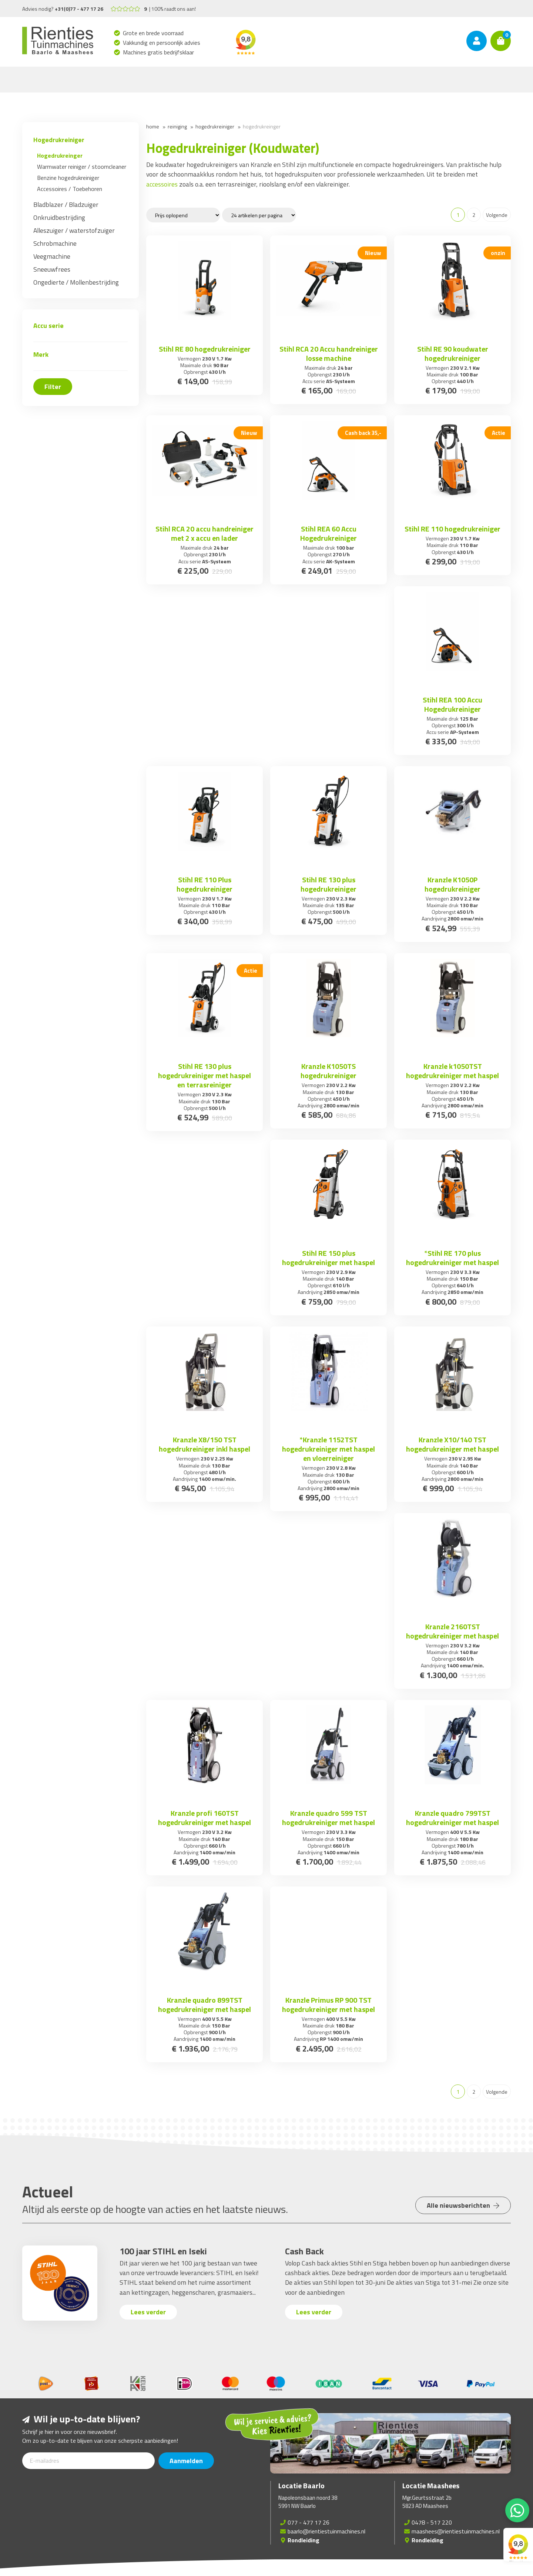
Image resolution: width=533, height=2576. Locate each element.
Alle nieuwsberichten (463, 2205)
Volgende (496, 215)
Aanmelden (186, 2461)
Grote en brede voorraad (153, 32)
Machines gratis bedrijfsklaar (158, 52)
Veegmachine (51, 256)
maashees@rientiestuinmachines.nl (456, 2531)
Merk (40, 354)
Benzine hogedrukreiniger (68, 177)
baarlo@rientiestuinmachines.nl (326, 2531)
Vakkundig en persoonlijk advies (161, 42)
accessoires (162, 184)
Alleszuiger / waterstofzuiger (74, 230)
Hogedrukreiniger (58, 140)
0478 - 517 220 (432, 2522)
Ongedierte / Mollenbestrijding (76, 282)
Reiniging (177, 126)
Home (152, 126)
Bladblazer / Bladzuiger (65, 204)
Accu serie (48, 326)
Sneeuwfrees (51, 269)
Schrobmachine (55, 243)
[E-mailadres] (88, 2460)
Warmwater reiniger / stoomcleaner (81, 166)
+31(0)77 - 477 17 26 (79, 9)
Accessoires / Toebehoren (69, 188)
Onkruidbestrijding (59, 217)
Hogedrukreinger (60, 155)
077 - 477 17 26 (308, 2522)
